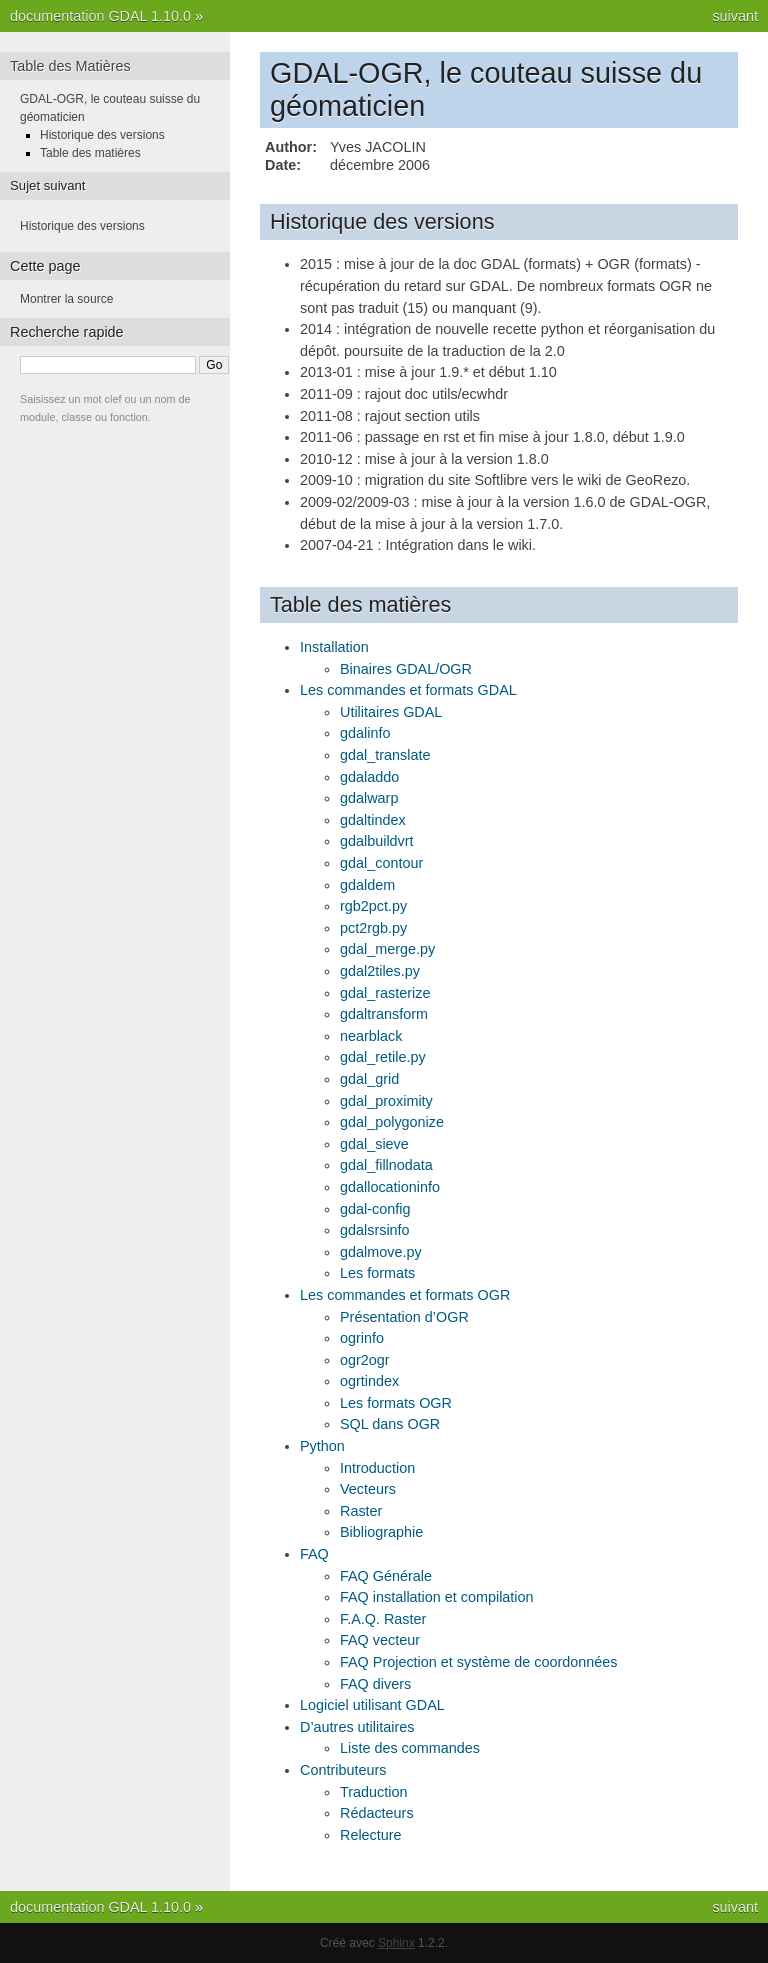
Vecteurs (368, 1489)
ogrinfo (362, 1338)
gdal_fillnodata (386, 1165)
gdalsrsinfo (375, 1230)
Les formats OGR (396, 1403)
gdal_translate (385, 755)
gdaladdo (369, 777)
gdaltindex (373, 820)
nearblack (371, 1036)
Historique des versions (102, 135)
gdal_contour (381, 863)
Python (322, 1446)
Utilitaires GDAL (391, 712)
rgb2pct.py (373, 906)
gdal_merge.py (387, 949)
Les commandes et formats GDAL (408, 690)
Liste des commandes (410, 1748)
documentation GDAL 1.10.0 (100, 16)
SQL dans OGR (390, 1424)
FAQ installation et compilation (437, 1597)
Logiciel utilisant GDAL (372, 1705)
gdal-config (375, 1209)
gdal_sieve (374, 1144)
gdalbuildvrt (377, 841)
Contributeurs (343, 1770)
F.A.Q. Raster (383, 1619)
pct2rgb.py (373, 928)
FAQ (314, 1554)
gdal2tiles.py (380, 971)
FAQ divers (375, 1684)
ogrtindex (369, 1381)
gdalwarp (369, 798)
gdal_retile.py (383, 1057)
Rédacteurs (377, 1813)
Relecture (371, 1835)
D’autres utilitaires (357, 1727)
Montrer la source (66, 299)
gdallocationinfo (390, 1187)
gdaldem (367, 885)
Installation (334, 647)
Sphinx (396, 1943)
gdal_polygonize (392, 1122)
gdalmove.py (381, 1252)
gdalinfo (365, 733)
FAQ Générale (386, 1576)
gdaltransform (384, 1014)
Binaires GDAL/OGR (406, 669)
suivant (735, 16)
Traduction (373, 1792)
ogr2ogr (365, 1360)
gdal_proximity (386, 1101)
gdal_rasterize (385, 993)
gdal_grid (369, 1079)
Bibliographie (381, 1532)
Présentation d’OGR (404, 1317)
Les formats (377, 1273)
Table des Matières (70, 66)
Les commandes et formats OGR (405, 1295)
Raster (361, 1511)
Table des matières (90, 153)
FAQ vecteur (380, 1640)
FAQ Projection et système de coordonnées (479, 1662)
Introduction (377, 1468)
